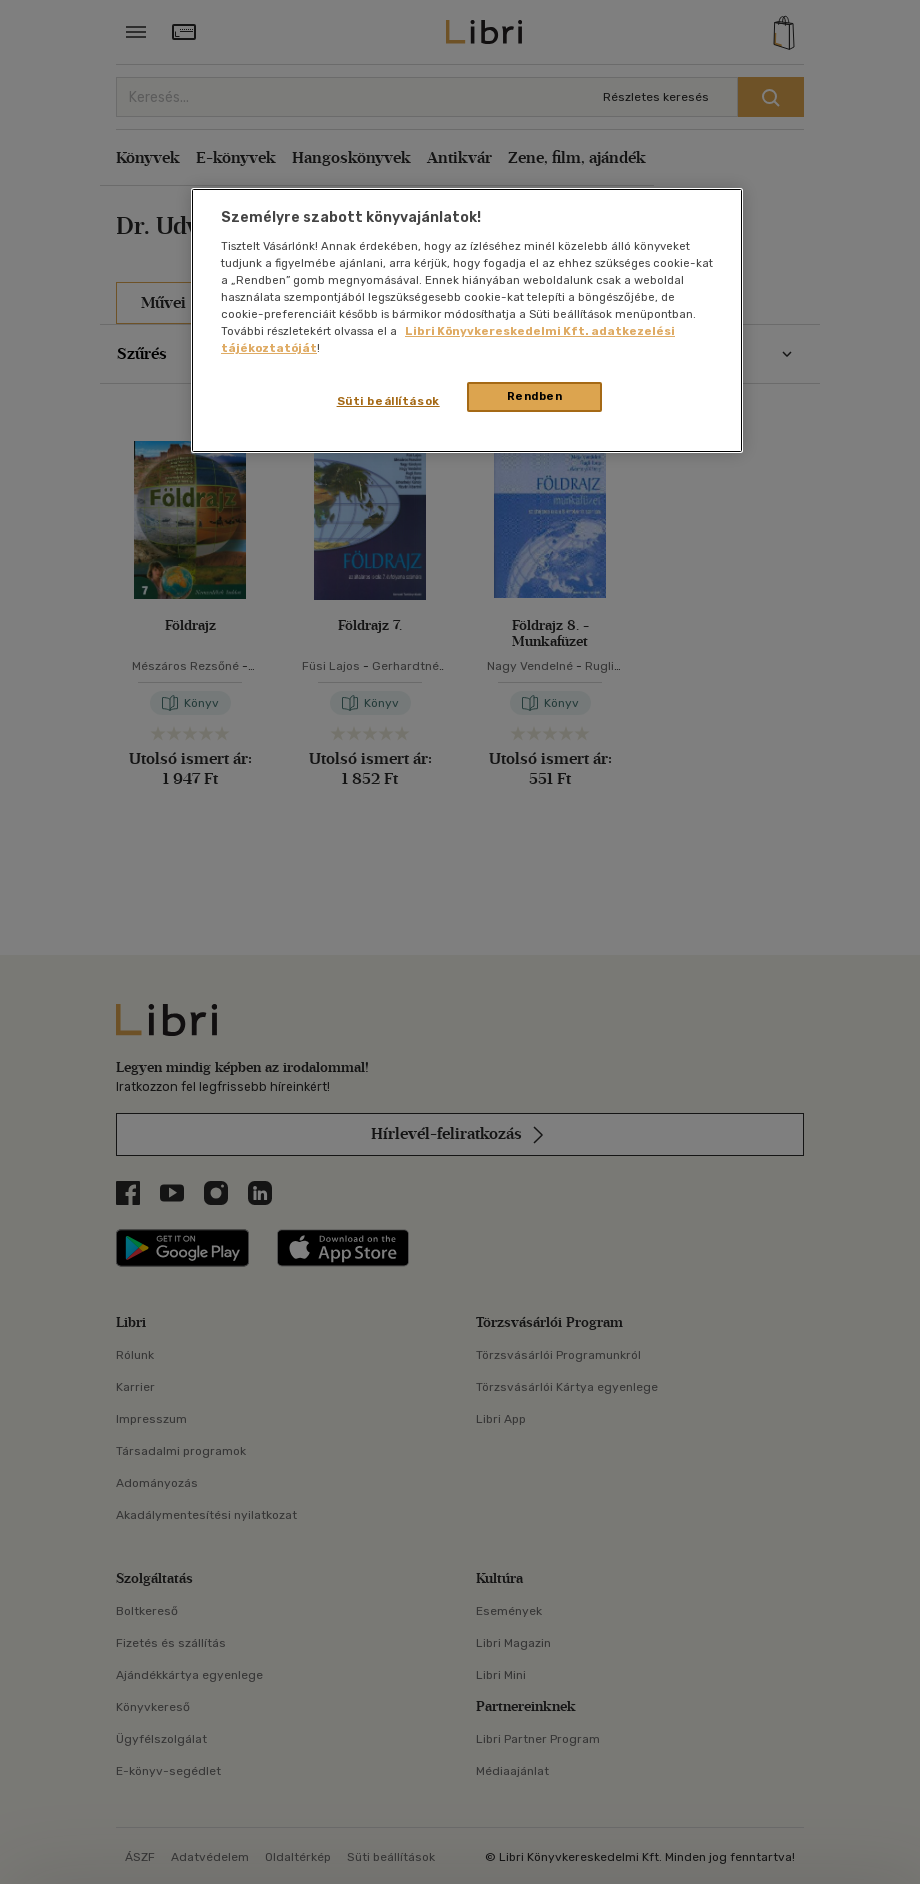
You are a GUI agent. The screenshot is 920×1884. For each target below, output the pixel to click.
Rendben (535, 396)
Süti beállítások (388, 401)
